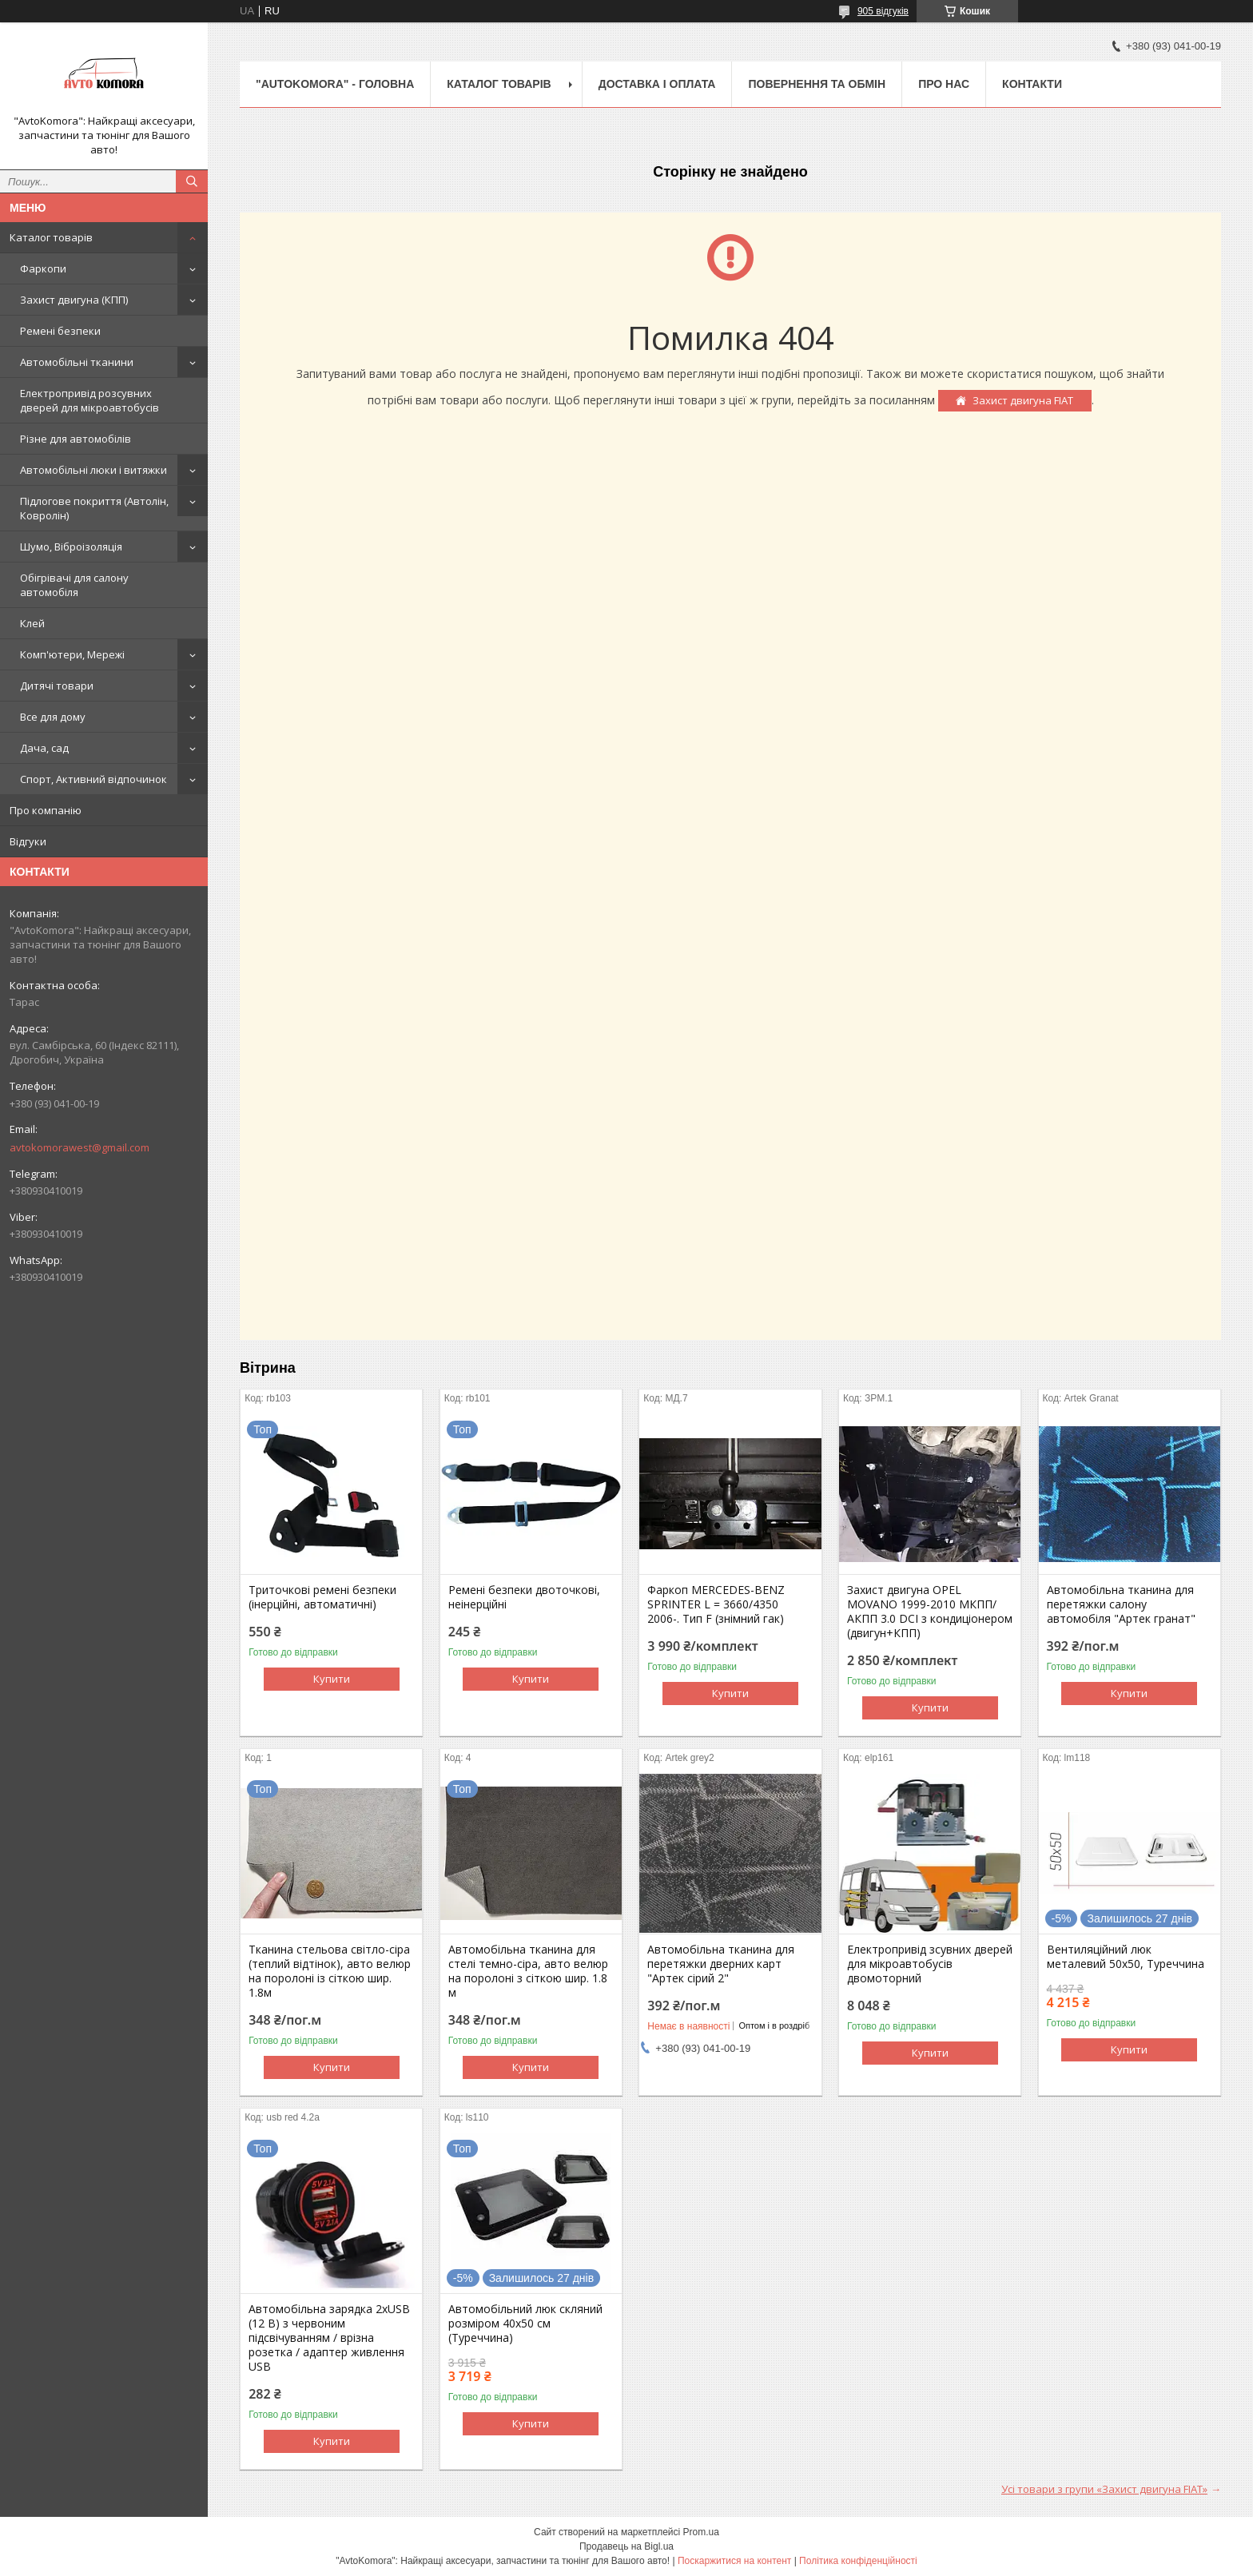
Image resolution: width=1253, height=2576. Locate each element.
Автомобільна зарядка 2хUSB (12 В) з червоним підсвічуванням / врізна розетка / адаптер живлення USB (329, 2338)
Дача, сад (44, 748)
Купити (331, 1679)
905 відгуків (883, 11)
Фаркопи (43, 268)
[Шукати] (192, 181)
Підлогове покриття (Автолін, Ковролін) (94, 508)
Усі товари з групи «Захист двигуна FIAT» (1104, 2489)
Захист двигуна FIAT (1023, 400)
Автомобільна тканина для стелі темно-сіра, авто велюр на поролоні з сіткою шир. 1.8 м (528, 1971)
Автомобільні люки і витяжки (93, 470)
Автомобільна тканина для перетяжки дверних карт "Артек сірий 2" (720, 1964)
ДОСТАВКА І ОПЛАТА (657, 84)
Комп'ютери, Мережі (72, 654)
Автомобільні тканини (76, 362)
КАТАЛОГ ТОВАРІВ (499, 84)
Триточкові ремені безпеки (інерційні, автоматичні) (322, 1597)
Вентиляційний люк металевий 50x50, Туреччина (1125, 1956)
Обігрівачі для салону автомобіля (74, 584)
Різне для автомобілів (75, 438)
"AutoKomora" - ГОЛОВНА (335, 84)
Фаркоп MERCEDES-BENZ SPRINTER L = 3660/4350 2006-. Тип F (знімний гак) (716, 1604)
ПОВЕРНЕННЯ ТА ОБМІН (816, 84)
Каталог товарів (51, 237)
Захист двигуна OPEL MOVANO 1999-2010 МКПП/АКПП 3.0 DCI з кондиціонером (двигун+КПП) (929, 1611)
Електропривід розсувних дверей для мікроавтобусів (89, 400)
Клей (32, 623)
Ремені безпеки (60, 331)
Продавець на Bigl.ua (626, 2546)
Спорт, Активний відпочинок (93, 779)
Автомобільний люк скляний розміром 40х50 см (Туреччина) (525, 2323)
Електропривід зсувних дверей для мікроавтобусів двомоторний (929, 1964)
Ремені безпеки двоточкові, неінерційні (524, 1597)
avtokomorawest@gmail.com (79, 1147)
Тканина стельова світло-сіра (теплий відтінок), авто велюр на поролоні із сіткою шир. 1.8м (330, 1971)
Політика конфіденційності (858, 2560)
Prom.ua (701, 2532)
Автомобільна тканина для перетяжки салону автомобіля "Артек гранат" (1121, 1604)
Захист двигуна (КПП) (74, 299)
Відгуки (28, 841)
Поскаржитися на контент (734, 2560)
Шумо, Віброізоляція (71, 546)
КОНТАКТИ (1032, 84)
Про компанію (46, 810)
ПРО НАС (943, 84)
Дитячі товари (56, 685)
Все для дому (53, 717)
